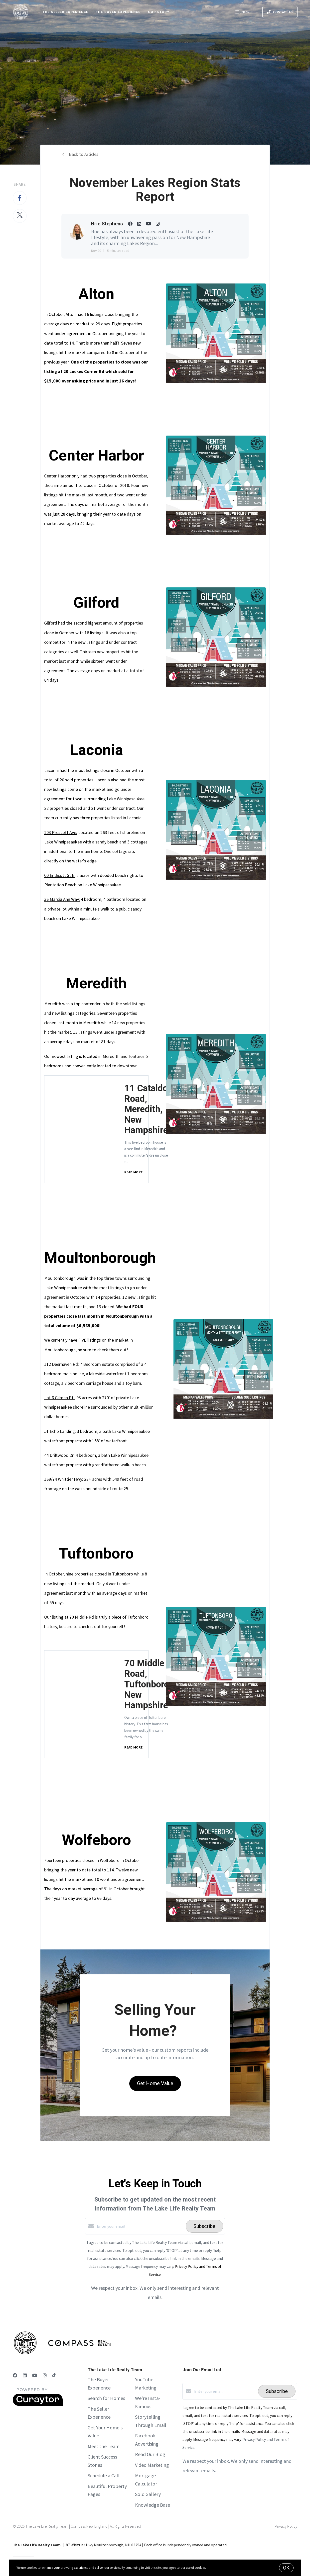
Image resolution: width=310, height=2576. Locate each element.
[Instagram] (45, 2375)
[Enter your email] (140, 2226)
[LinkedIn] (25, 2375)
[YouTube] (34, 2375)
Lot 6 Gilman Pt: (59, 1397)
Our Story (158, 11)
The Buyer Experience (118, 11)
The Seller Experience (65, 11)
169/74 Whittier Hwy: (63, 1479)
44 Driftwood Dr (59, 1455)
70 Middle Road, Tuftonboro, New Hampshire (147, 1684)
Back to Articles (83, 154)
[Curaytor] (38, 2404)
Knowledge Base (152, 2505)
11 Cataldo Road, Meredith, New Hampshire (146, 1109)
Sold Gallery (148, 2494)
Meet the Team (104, 2446)
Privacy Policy (286, 2526)
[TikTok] (54, 2375)
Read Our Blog (150, 2454)
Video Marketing (152, 2465)
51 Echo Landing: (60, 1431)
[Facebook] (15, 2375)
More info (213, 2568)
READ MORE (133, 1172)
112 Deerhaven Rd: (62, 1364)
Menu (242, 12)
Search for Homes (106, 2398)
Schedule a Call (104, 2475)
